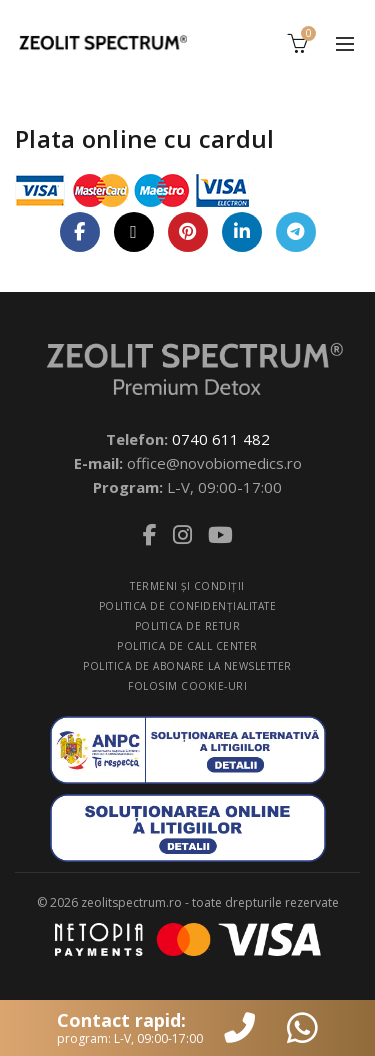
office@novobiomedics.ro (214, 463)
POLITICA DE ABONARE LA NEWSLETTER (187, 666)
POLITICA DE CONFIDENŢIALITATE (188, 606)
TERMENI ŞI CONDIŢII (187, 586)
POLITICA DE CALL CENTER (187, 646)
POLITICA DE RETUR (188, 626)
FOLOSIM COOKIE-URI (187, 686)
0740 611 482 (221, 439)
